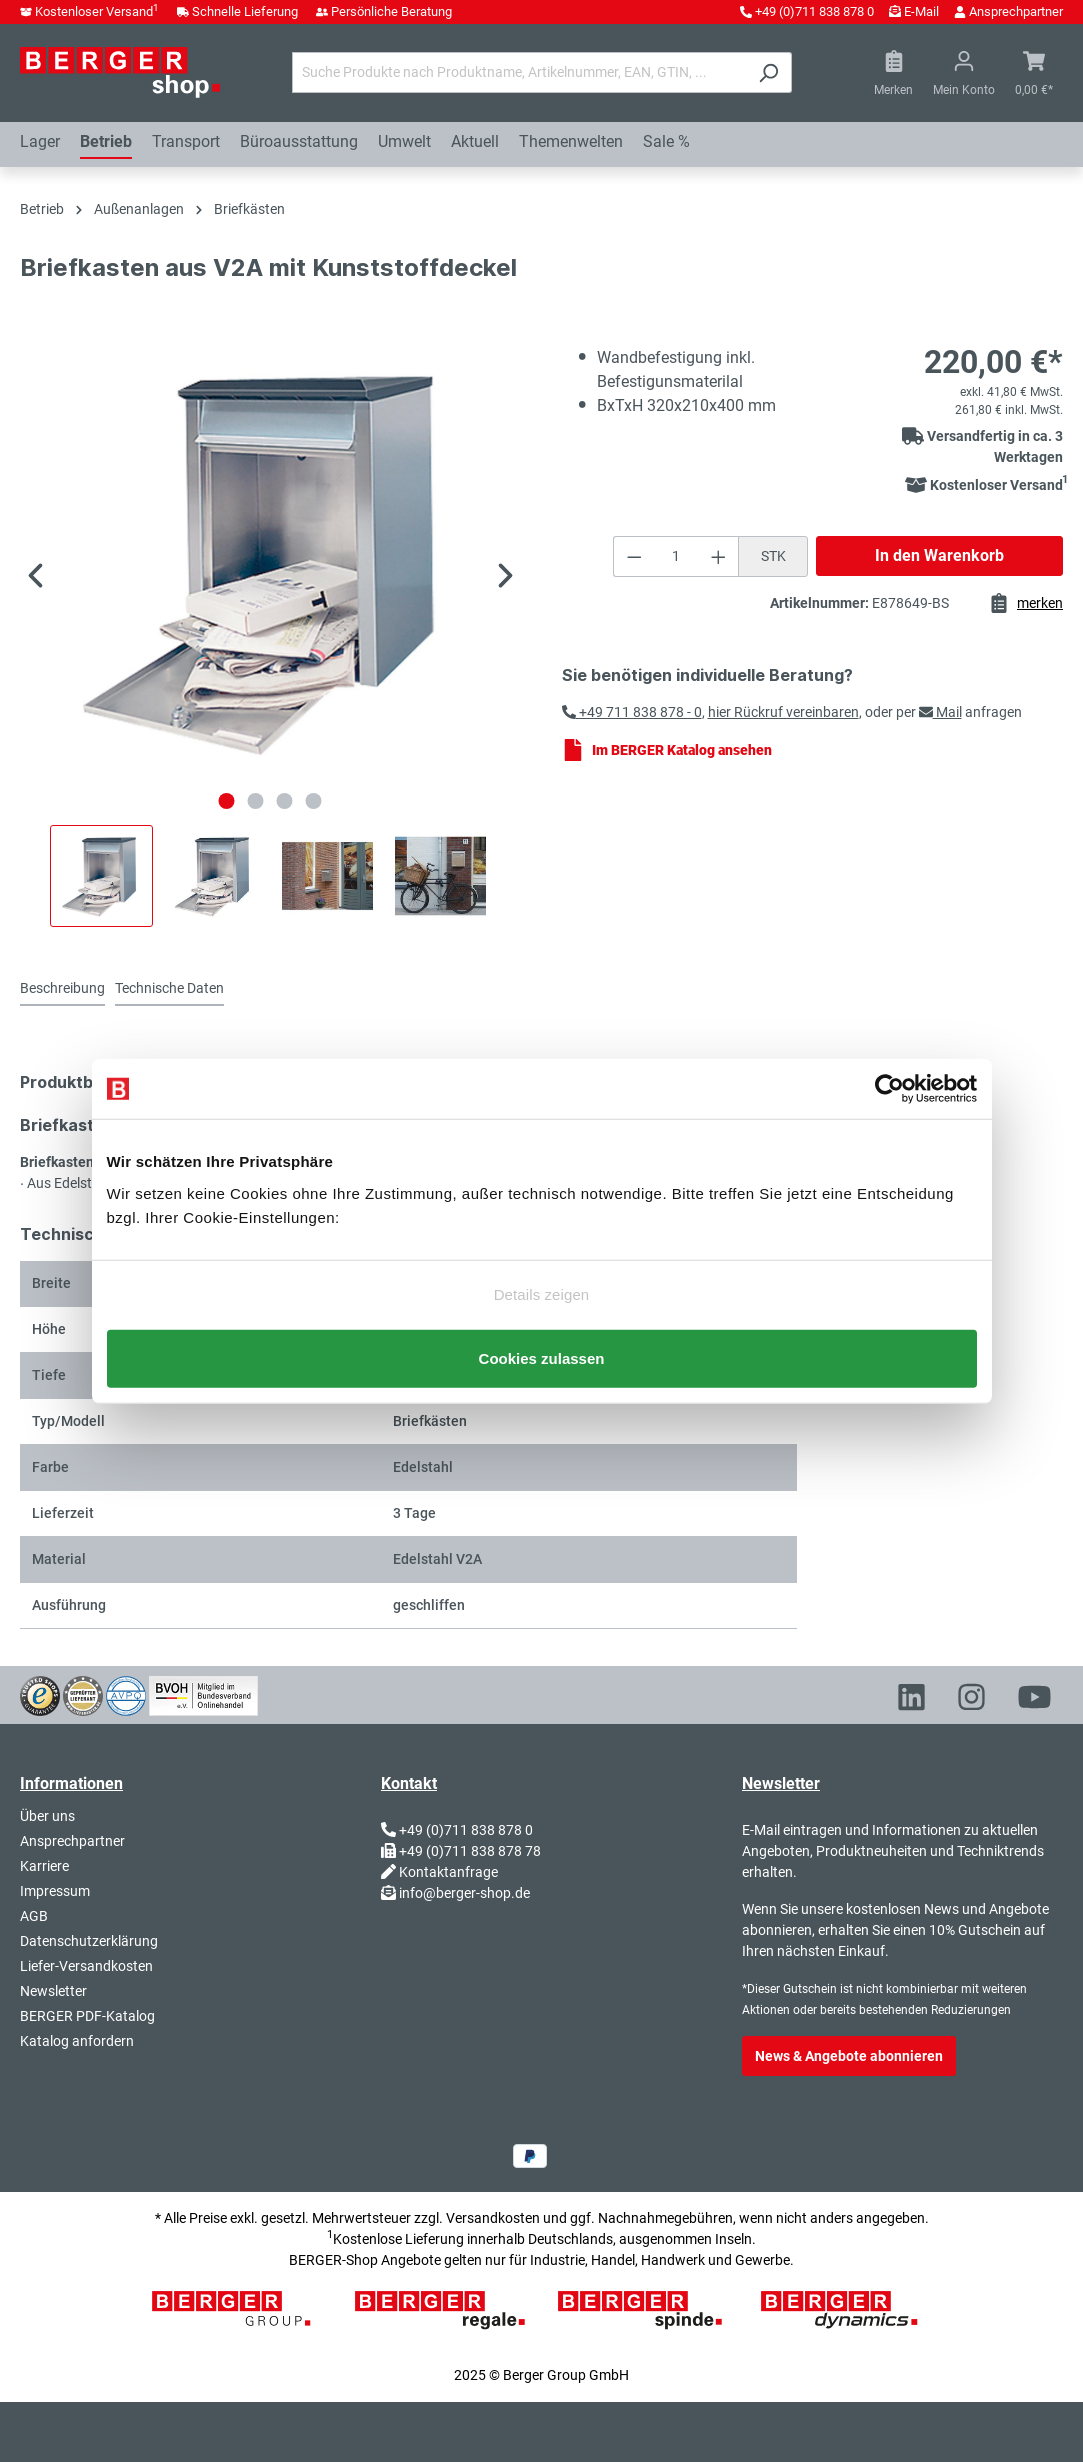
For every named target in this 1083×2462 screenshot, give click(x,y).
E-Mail (921, 11)
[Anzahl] (676, 556)
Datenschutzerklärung (89, 1941)
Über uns (47, 1816)
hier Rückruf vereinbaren (783, 712)
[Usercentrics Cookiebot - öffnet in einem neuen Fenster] (889, 1074)
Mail (940, 712)
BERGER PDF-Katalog (87, 2016)
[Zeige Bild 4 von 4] (314, 801)
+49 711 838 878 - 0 (632, 712)
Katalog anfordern (77, 2041)
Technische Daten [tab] (169, 988)
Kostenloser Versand (97, 11)
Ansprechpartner (1016, 11)
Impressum (55, 1891)
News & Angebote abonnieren (849, 2056)
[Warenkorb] (1034, 73)
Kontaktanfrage (448, 1872)
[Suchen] (768, 72)
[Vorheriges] (35, 578)
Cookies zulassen (542, 1372)
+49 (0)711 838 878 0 (814, 11)
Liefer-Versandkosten (86, 1966)
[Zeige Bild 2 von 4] (256, 801)
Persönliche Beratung (391, 11)
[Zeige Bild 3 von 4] (285, 801)
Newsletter (53, 1991)
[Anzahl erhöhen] (719, 556)
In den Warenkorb (939, 555)
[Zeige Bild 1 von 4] (227, 801)
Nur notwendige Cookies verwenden (541, 1313)
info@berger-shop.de (464, 1893)
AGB (34, 1916)
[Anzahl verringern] (634, 556)
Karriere (44, 1866)
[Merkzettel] (893, 73)
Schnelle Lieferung (245, 11)
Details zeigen (542, 1279)
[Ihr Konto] (964, 73)
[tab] (62, 989)
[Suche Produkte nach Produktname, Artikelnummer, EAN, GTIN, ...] (519, 72)
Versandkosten (493, 2218)
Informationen (71, 1783)
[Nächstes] (506, 578)
